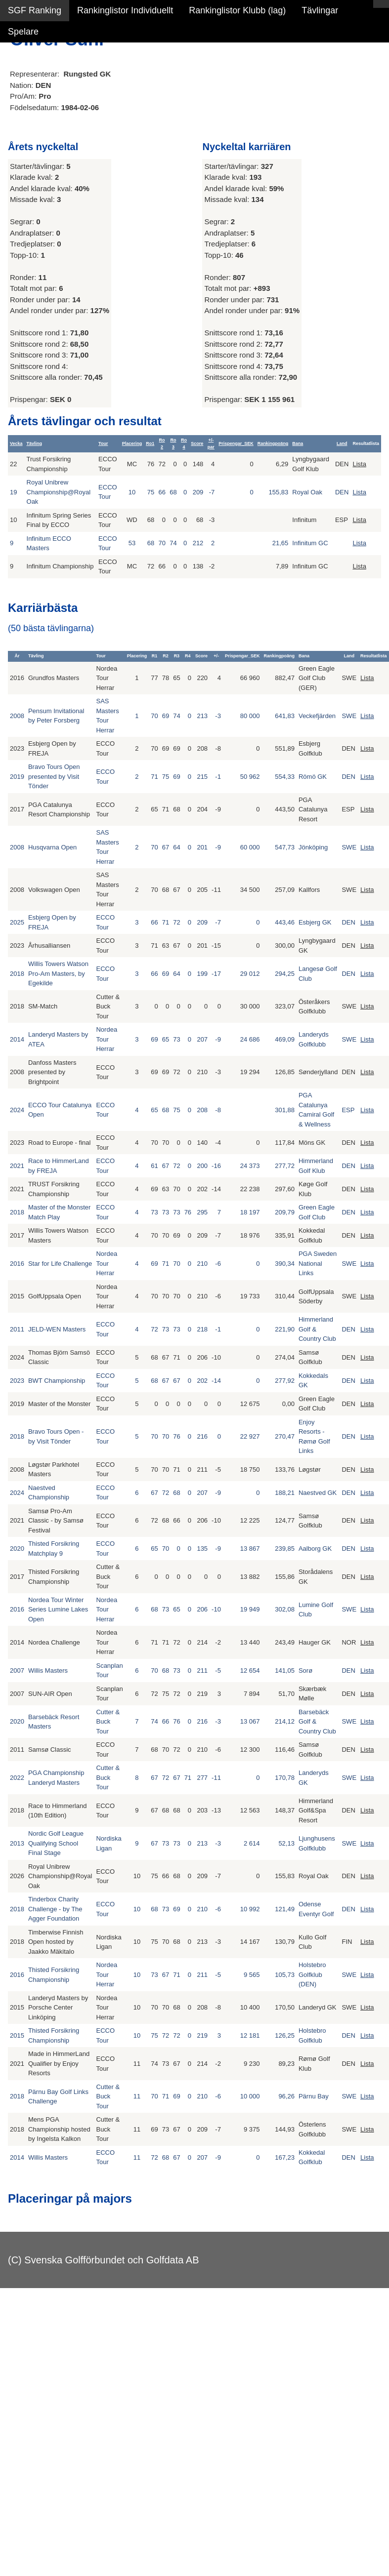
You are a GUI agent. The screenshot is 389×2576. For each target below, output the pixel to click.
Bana (297, 443)
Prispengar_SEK (236, 443)
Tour (103, 443)
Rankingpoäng (273, 443)
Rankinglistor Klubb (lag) (237, 10)
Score (197, 443)
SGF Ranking (34, 10)
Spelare (23, 32)
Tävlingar (320, 10)
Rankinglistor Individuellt (125, 10)
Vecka (16, 443)
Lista (359, 464)
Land (342, 443)
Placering (132, 443)
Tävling (35, 443)
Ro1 (150, 443)
